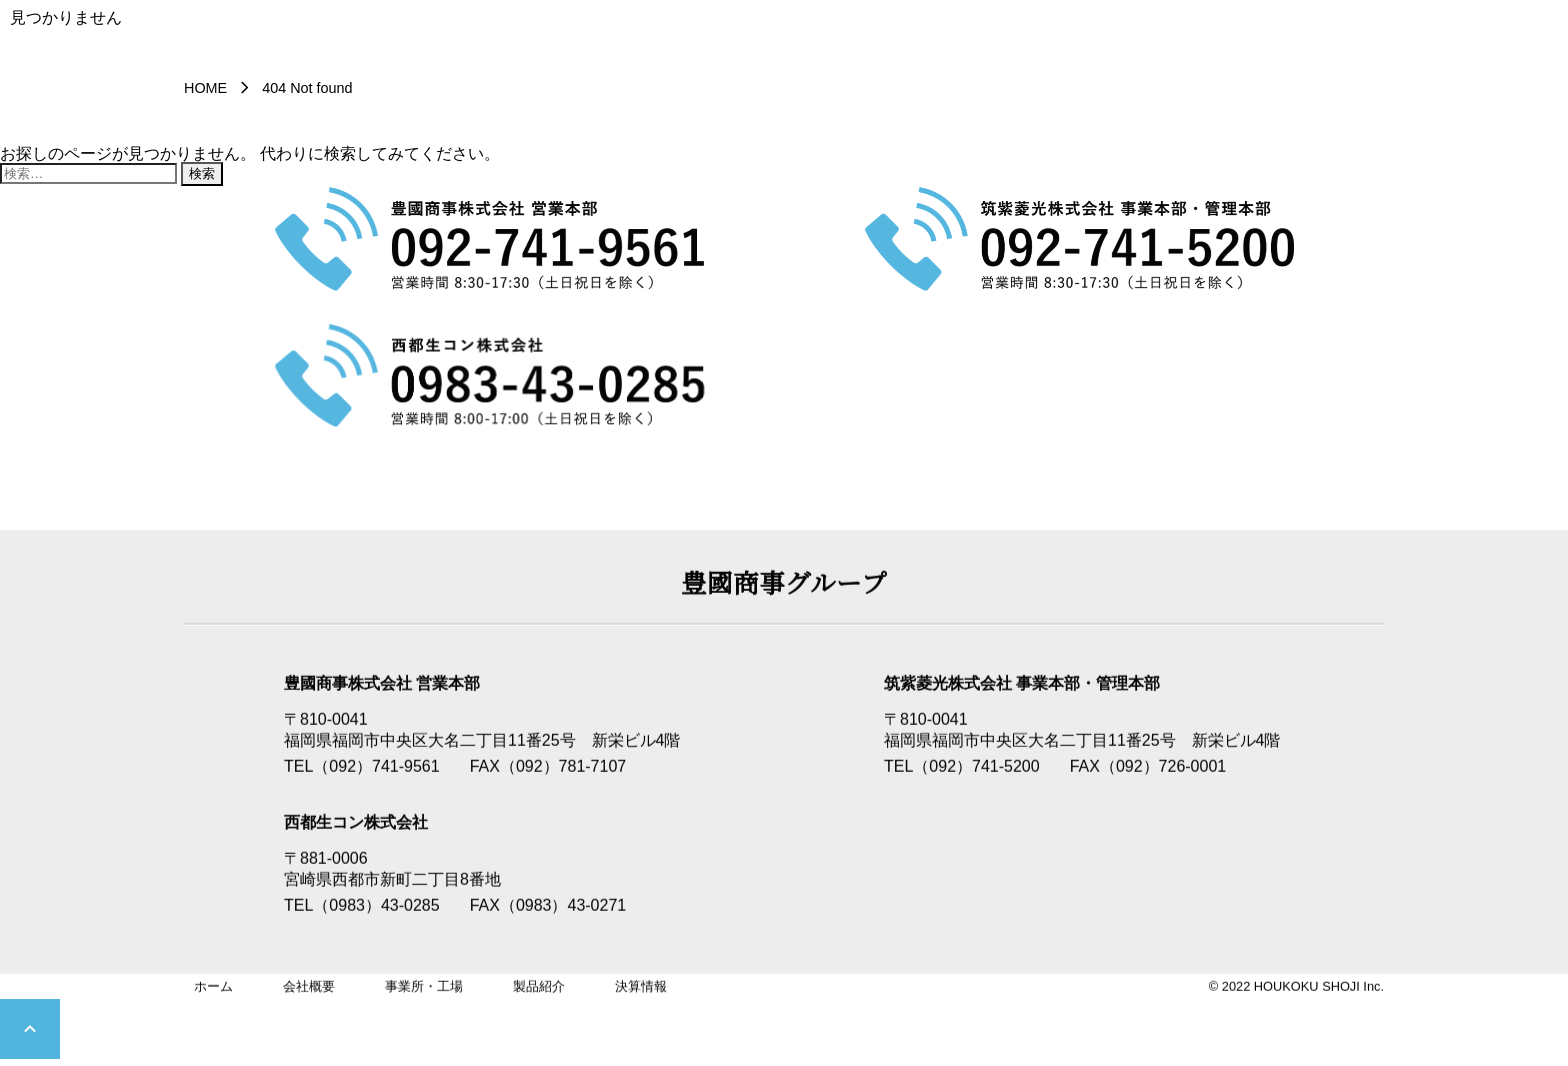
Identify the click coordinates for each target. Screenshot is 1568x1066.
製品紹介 (539, 987)
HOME (205, 88)
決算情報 (641, 987)
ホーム (213, 987)
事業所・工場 (424, 987)
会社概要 (309, 987)
